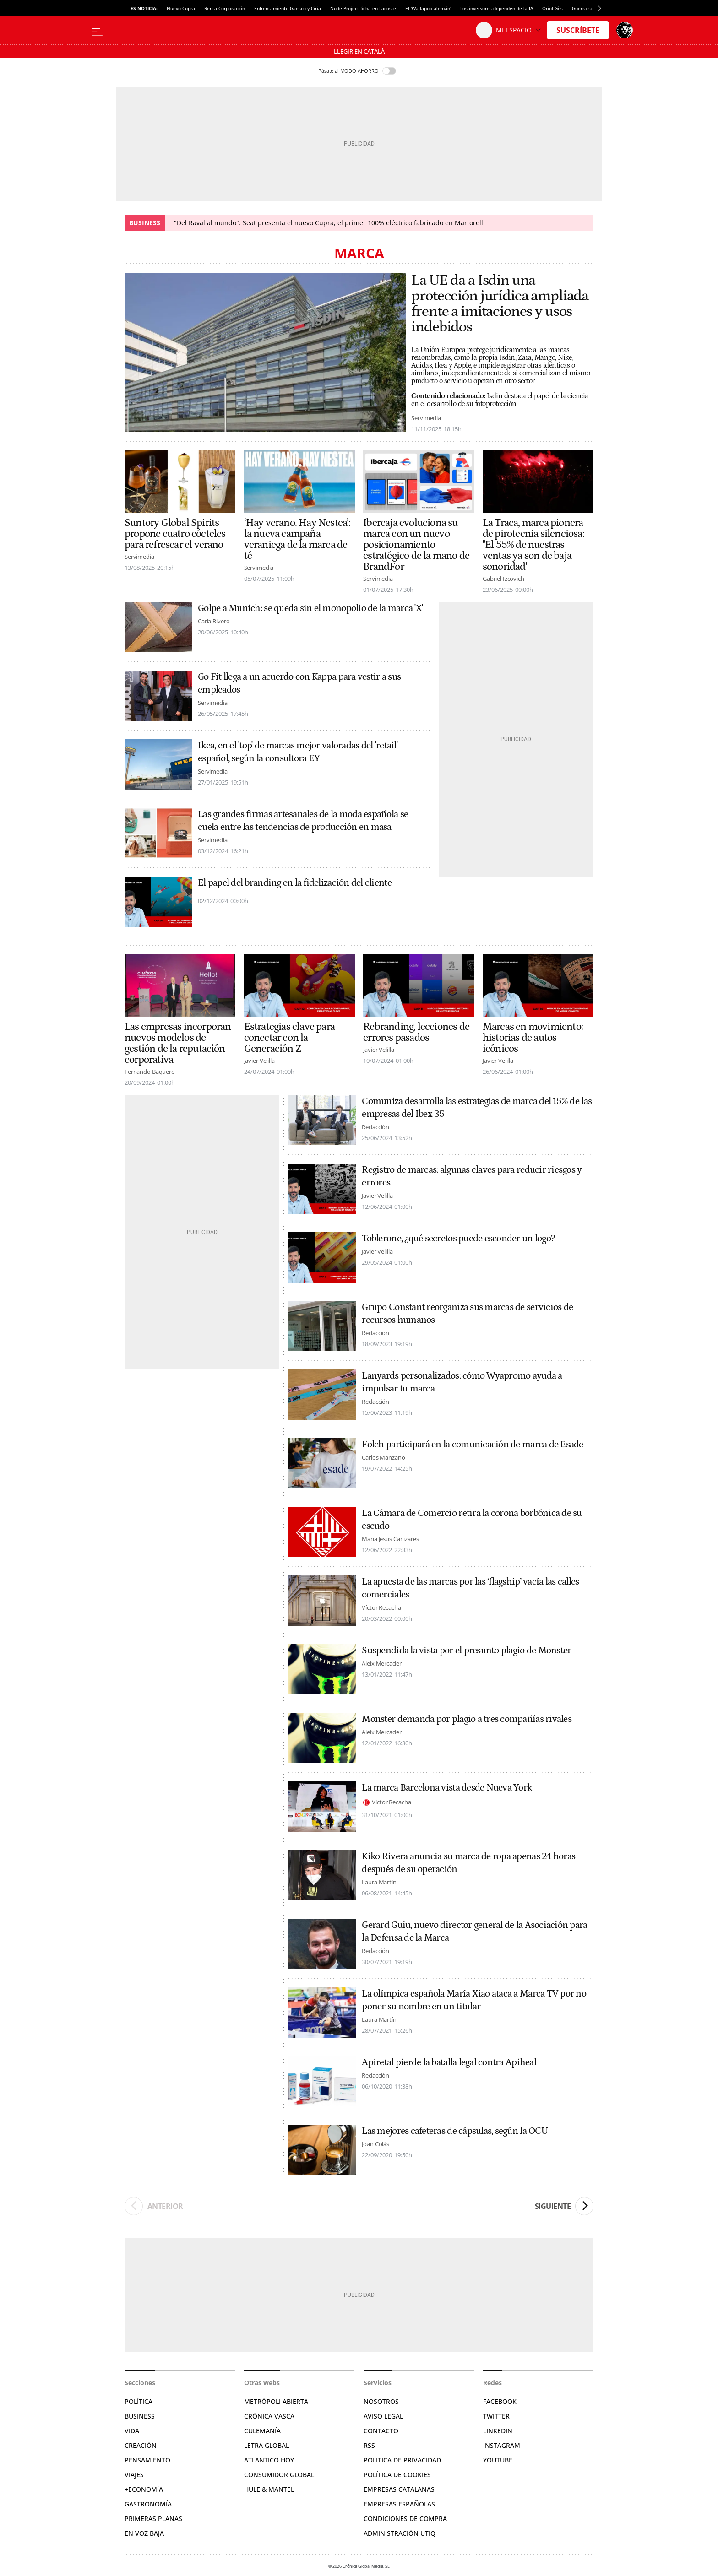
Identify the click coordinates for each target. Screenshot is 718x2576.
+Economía (144, 2489)
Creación (141, 2445)
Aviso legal (383, 2416)
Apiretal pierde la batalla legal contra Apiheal (449, 2062)
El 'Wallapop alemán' (428, 8)
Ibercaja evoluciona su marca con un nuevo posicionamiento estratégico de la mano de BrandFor (416, 544)
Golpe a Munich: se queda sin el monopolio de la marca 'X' (310, 608)
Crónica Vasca (269, 2416)
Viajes (134, 2474)
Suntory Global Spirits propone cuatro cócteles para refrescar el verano (175, 533)
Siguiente (564, 2206)
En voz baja (144, 2533)
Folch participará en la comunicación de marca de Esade (472, 1444)
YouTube (497, 2460)
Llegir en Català (359, 51)
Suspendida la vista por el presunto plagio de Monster (466, 1650)
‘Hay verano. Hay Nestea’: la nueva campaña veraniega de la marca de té (297, 539)
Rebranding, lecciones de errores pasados (416, 1032)
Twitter (496, 2416)
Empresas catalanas (399, 2489)
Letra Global (266, 2445)
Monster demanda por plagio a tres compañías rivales (466, 1719)
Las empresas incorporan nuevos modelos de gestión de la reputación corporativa (178, 1043)
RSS (369, 2445)
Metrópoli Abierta (276, 2401)
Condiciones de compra (405, 2518)
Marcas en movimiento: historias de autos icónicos (533, 1037)
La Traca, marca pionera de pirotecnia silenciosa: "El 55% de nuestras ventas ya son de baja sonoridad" (533, 544)
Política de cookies (397, 2474)
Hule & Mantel (269, 2489)
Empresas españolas (399, 2504)
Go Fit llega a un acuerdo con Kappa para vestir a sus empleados (299, 683)
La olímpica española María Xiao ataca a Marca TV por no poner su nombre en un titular (474, 2000)
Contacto (381, 2430)
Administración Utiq (399, 2533)
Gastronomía (148, 2504)
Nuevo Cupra (181, 8)
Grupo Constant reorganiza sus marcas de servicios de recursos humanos (467, 1314)
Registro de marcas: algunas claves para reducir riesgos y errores (472, 1176)
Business (140, 2416)
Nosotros (381, 2401)
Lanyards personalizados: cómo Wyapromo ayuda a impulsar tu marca (462, 1382)
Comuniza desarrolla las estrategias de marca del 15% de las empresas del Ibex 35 (477, 1108)
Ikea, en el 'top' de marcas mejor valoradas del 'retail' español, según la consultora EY (297, 752)
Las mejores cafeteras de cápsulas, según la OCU (454, 2131)
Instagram (501, 2445)
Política (138, 2401)
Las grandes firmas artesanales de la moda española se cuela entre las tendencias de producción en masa (303, 821)
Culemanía (262, 2430)
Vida (132, 2430)
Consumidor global (279, 2474)
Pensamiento (147, 2460)
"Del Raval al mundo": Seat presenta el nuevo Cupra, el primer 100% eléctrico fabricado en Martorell (328, 222)
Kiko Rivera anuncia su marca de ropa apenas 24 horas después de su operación (468, 1863)
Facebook (500, 2401)
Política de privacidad (402, 2460)
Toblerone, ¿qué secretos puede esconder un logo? (458, 1238)
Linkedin (497, 2430)
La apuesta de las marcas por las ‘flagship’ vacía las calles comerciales (470, 1588)
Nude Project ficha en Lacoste (363, 8)
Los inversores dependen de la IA (496, 8)
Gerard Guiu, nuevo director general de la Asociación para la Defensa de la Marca (474, 1931)
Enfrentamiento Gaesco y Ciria (287, 8)
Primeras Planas (153, 2518)
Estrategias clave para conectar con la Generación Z (289, 1037)
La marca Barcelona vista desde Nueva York (447, 1787)
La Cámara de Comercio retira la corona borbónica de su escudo (472, 1520)
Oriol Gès (552, 8)
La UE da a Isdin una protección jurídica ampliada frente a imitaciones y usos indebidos (499, 304)
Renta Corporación (224, 8)
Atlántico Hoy (269, 2460)
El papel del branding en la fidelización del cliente (295, 882)
